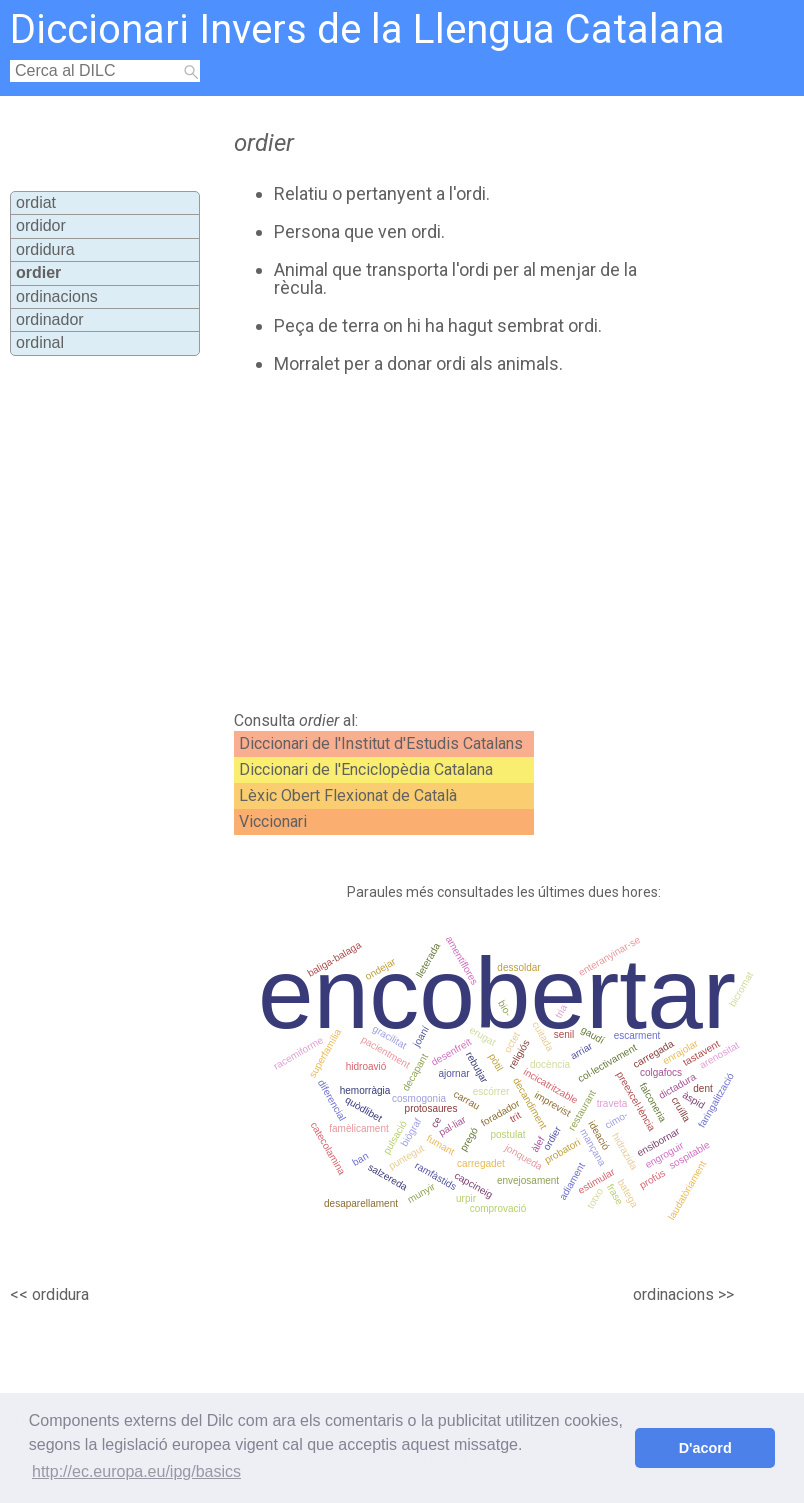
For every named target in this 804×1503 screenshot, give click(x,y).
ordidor (41, 225)
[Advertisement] (444, 543)
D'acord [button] (705, 1448)
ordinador (50, 319)
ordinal (40, 342)
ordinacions (57, 296)
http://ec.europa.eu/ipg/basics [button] (136, 1471)
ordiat (36, 202)
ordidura (45, 249)
